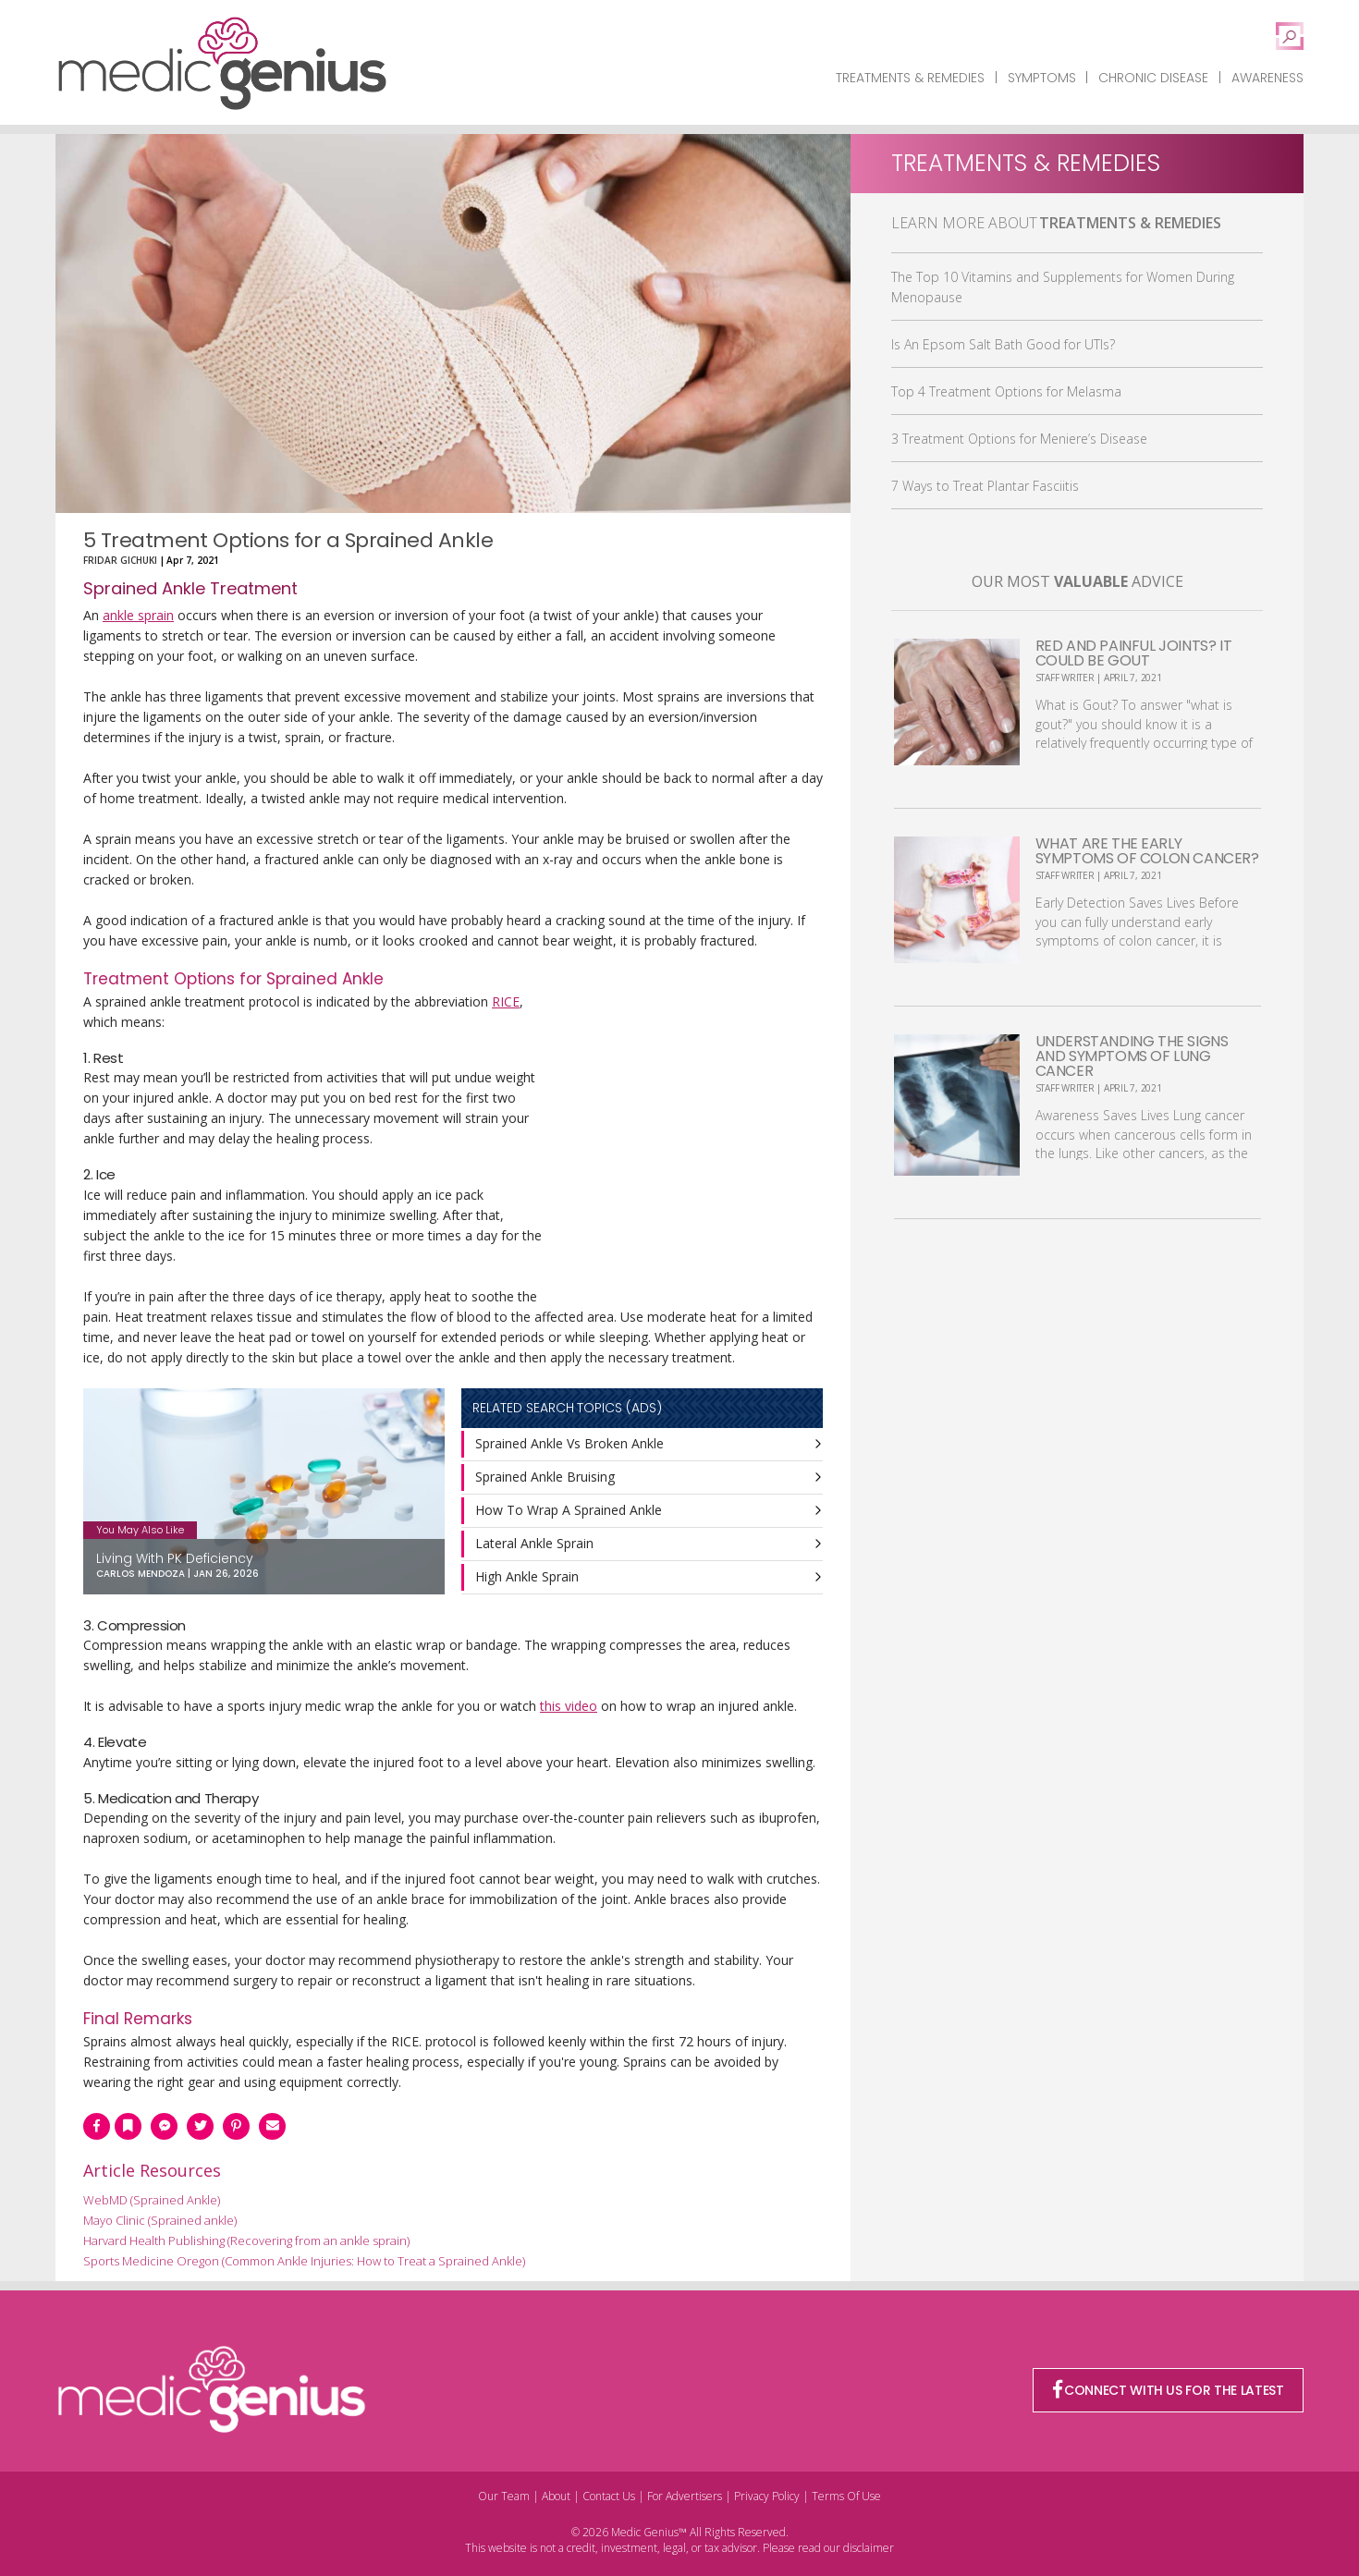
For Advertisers (684, 2496)
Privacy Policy (767, 2496)
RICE (506, 1001)
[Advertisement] (684, 1144)
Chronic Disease (1153, 77)
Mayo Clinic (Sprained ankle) (160, 2220)
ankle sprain (138, 615)
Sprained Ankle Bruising (545, 1476)
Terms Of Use (846, 2496)
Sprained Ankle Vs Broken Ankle (569, 1443)
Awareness (1267, 77)
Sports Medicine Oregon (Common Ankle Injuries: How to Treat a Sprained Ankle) (304, 2260)
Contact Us (608, 2496)
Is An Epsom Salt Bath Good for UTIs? (1003, 344)
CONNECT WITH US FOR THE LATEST (1168, 2390)
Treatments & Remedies (910, 77)
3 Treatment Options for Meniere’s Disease (1019, 438)
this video (568, 1706)
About (556, 2496)
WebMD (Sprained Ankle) (151, 2199)
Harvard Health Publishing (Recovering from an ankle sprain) (246, 2240)
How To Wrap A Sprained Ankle (568, 1510)
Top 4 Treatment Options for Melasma (1006, 391)
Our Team (504, 2496)
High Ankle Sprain (527, 1576)
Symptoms (1042, 77)
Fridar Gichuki (120, 560)
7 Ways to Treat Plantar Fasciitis (985, 485)
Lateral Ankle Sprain (534, 1543)
